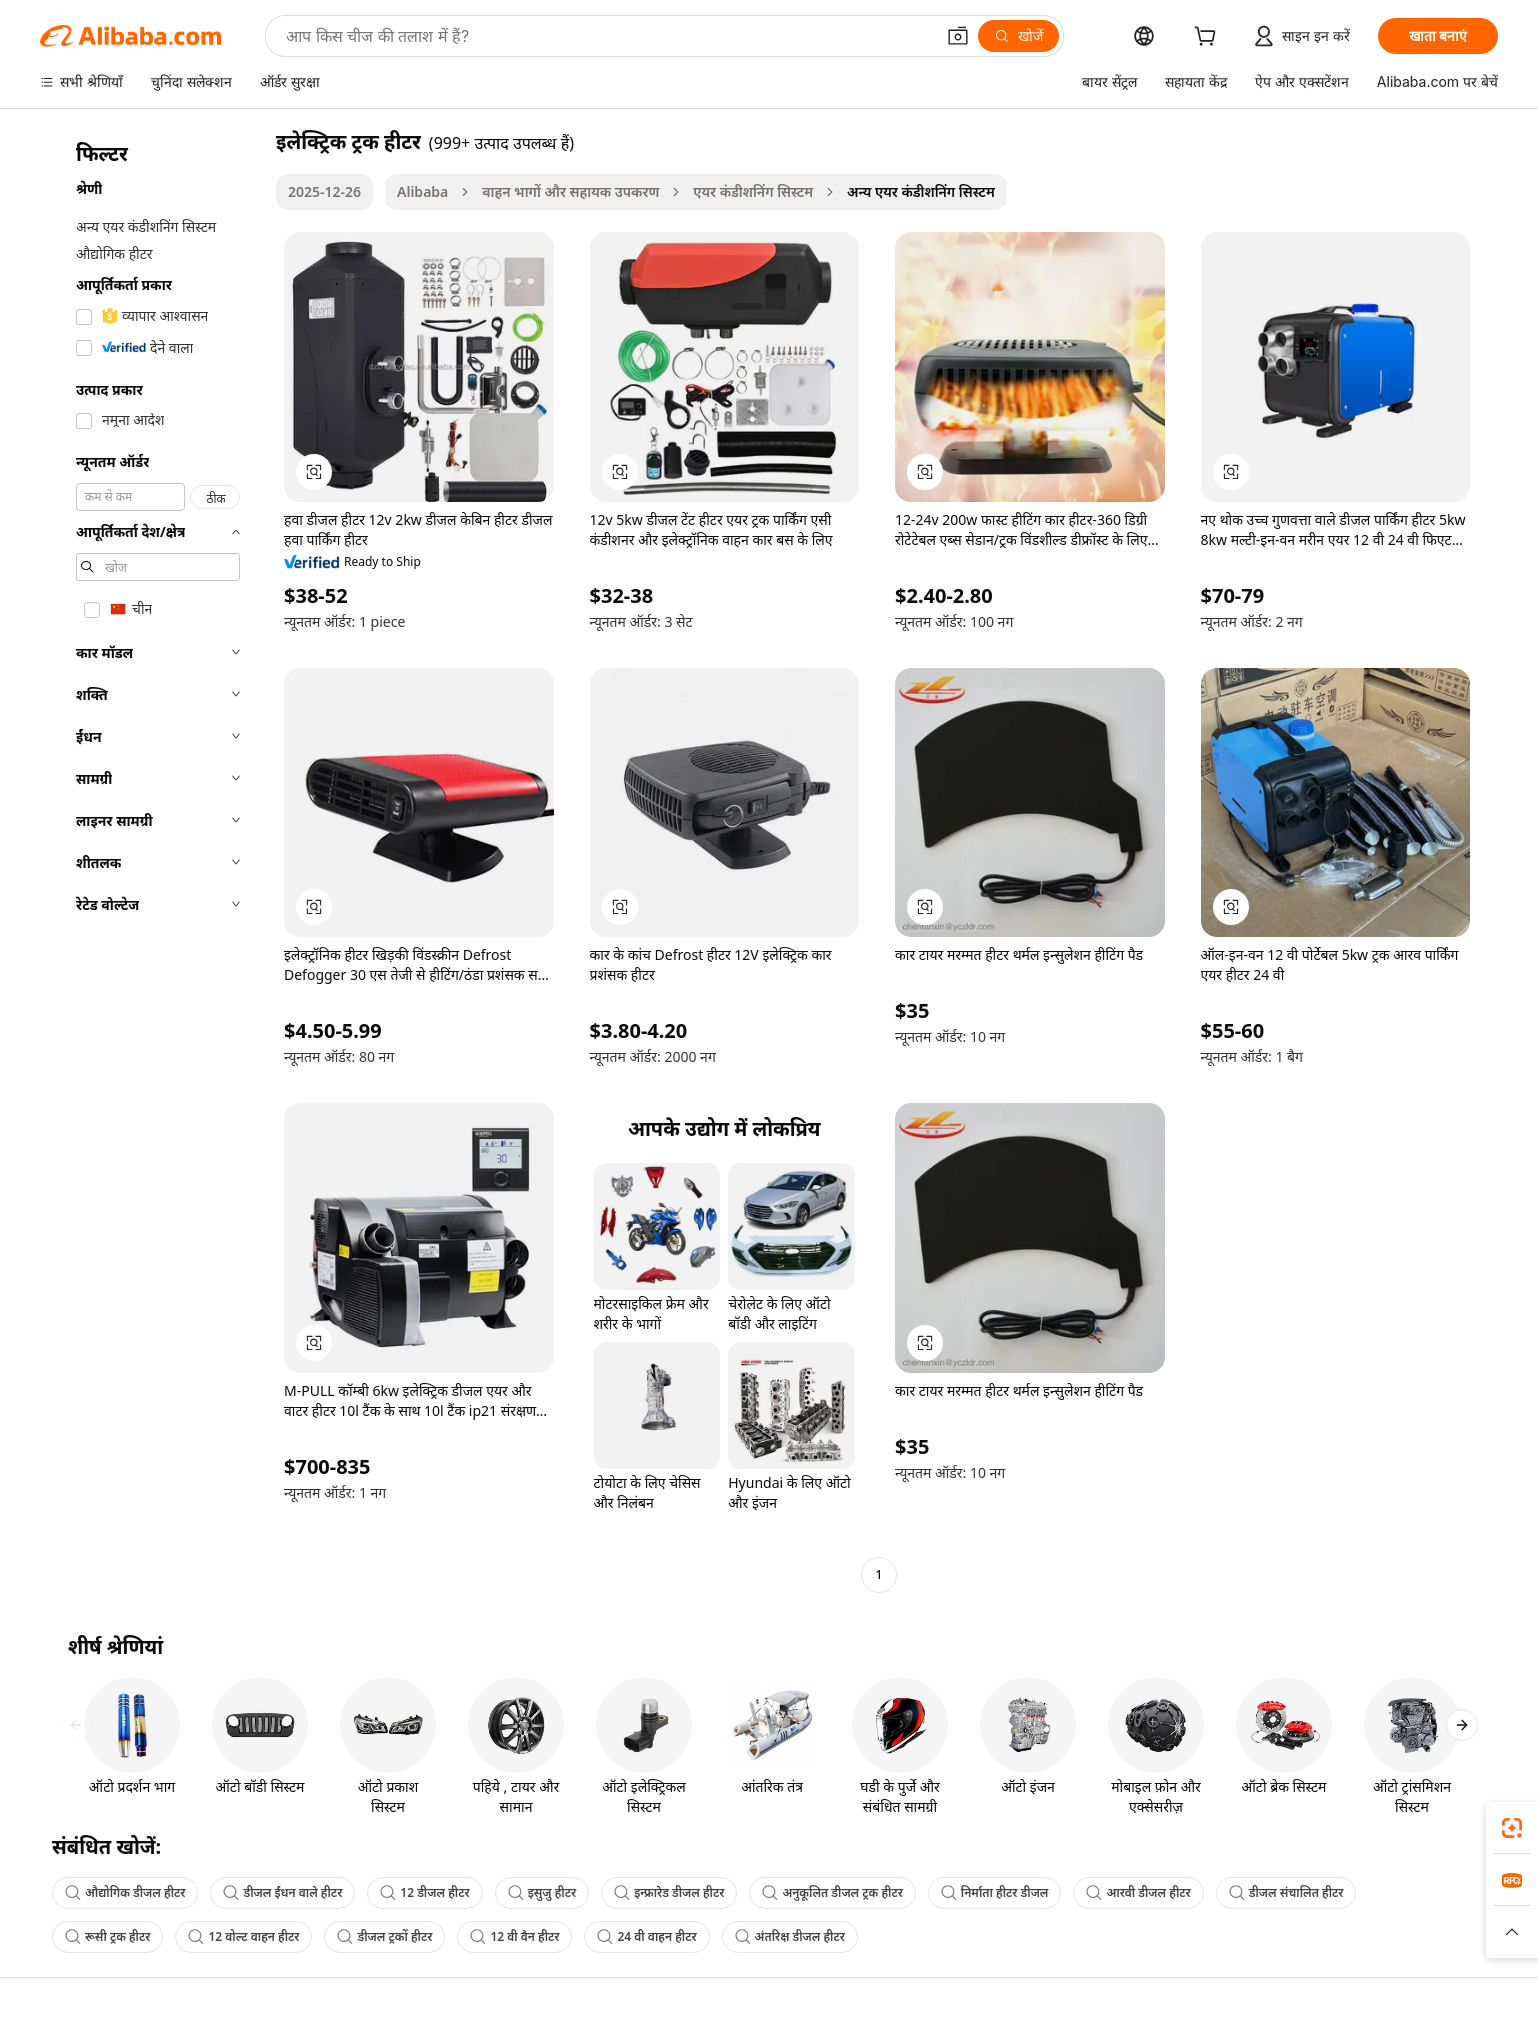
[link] (1512, 1828)
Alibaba (422, 191)
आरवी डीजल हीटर (1138, 1892)
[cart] (1209, 38)
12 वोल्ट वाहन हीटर (243, 1936)
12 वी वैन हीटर (514, 1936)
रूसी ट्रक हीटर (107, 1936)
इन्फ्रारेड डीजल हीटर (669, 1892)
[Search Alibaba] (608, 36)
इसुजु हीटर (542, 1892)
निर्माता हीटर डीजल (995, 1892)
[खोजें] (1018, 36)
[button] (958, 36)
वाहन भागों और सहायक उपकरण (570, 191)
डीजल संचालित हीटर (1286, 1892)
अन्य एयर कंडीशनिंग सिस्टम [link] (921, 191)
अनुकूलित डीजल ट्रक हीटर (832, 1892)
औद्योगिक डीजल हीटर (125, 1892)
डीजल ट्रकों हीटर (384, 1936)
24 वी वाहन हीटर (646, 1936)
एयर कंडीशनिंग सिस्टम (753, 191)
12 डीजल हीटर (424, 1892)
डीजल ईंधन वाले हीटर (282, 1892)
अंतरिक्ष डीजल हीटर (790, 1936)
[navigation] (152, 860)
